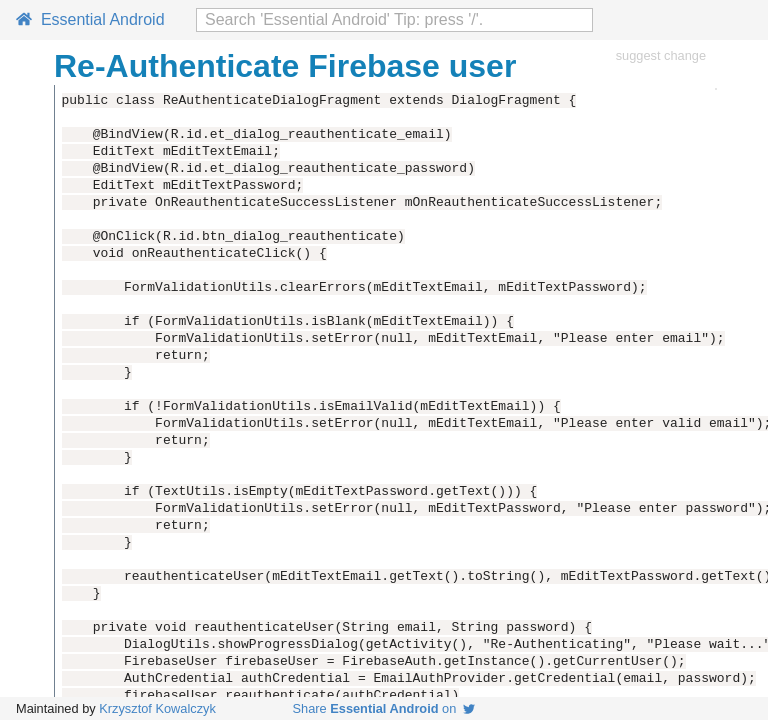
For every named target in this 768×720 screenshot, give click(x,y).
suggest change (661, 55)
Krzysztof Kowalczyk (157, 708)
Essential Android (90, 19)
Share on (384, 708)
